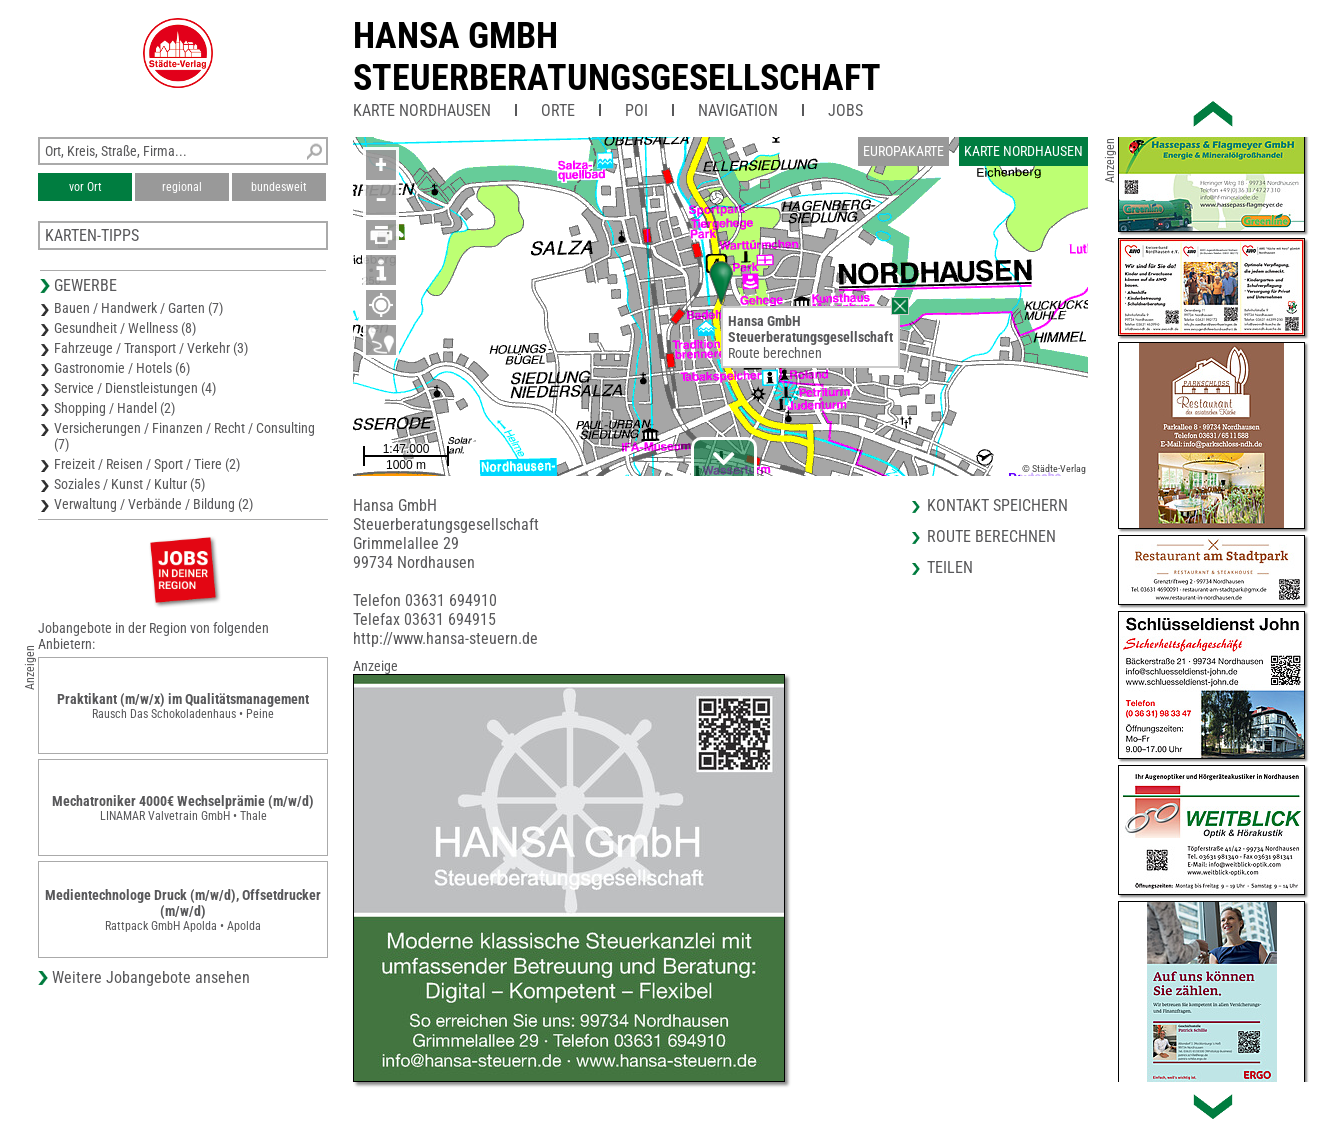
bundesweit (279, 187)
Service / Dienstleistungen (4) (135, 388)
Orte (558, 110)
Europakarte (903, 151)
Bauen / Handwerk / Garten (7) (138, 308)
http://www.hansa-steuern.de (445, 638)
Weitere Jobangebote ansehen (151, 977)
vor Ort (85, 187)
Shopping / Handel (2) (114, 408)
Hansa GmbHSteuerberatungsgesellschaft (617, 57)
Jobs (845, 110)
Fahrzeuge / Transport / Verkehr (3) (151, 348)
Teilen (950, 567)
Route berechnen (775, 353)
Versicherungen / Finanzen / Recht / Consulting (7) (184, 436)
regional (182, 187)
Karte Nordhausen (422, 110)
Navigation (738, 110)
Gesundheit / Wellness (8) (125, 328)
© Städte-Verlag (1054, 468)
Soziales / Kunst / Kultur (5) (129, 484)
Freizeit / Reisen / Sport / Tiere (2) (147, 464)
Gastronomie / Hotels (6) (122, 368)
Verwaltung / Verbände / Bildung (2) (153, 504)
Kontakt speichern (997, 505)
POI (636, 110)
